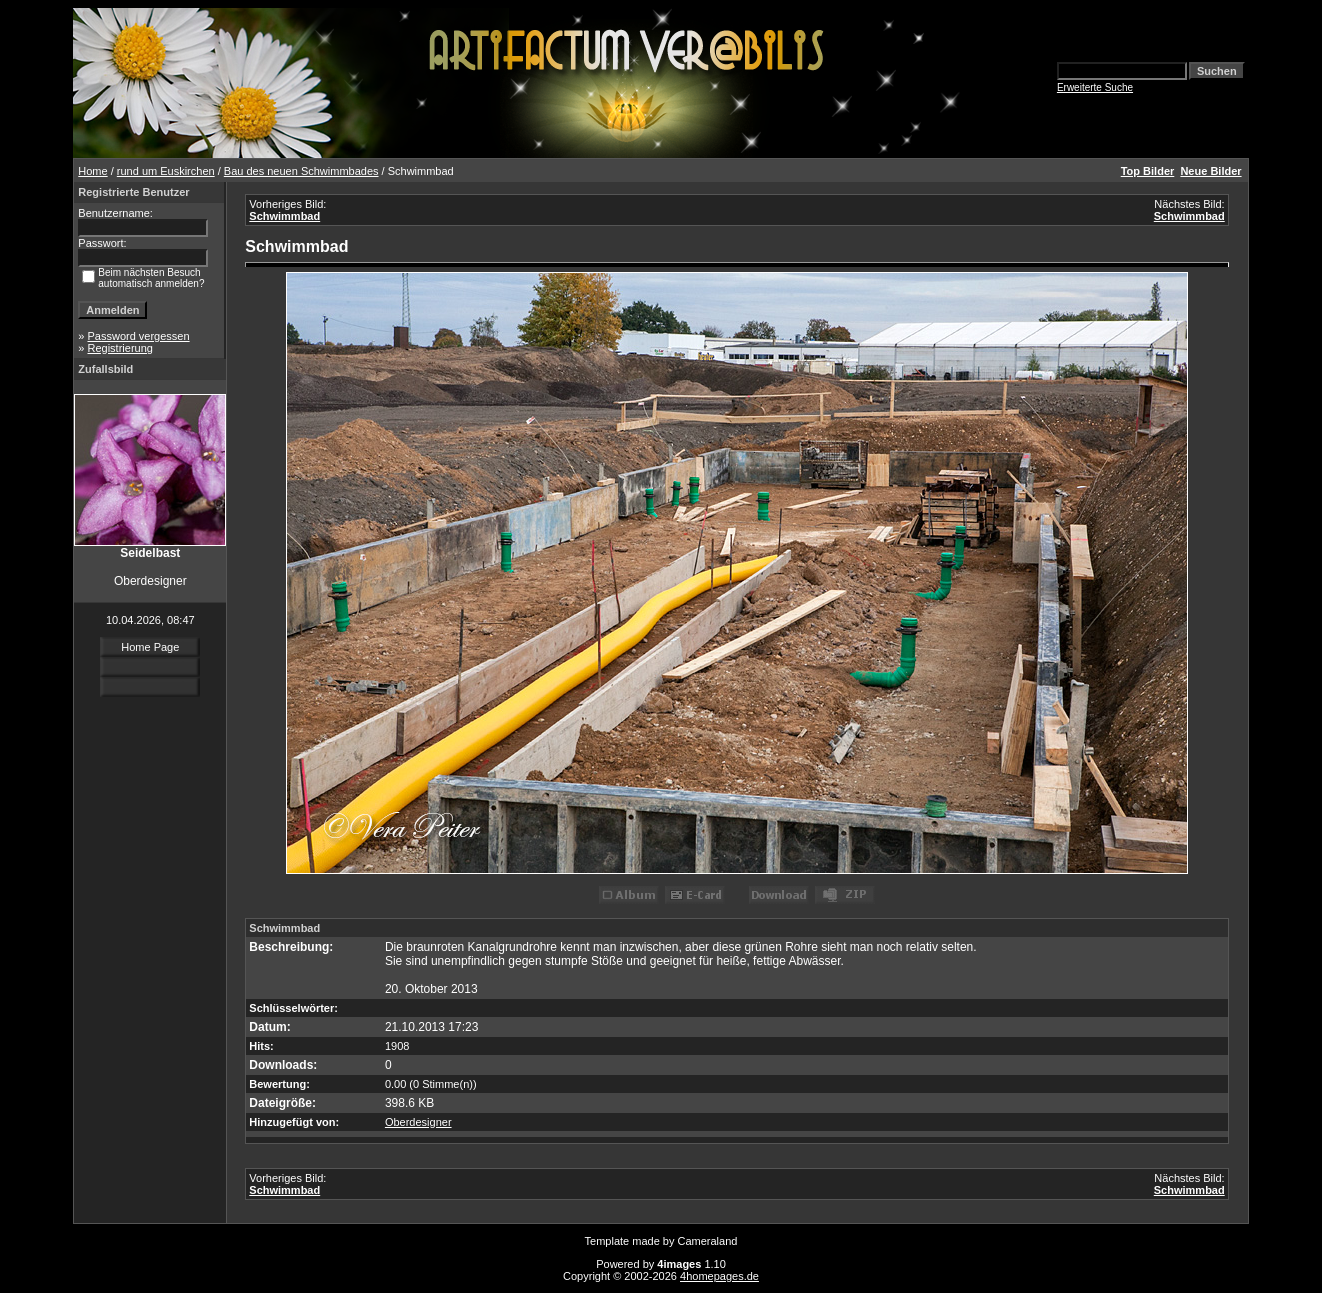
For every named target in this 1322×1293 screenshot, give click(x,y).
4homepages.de (719, 1276)
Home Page (150, 647)
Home (92, 171)
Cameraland (708, 1241)
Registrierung (119, 348)
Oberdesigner (418, 1122)
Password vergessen (138, 336)
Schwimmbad (284, 216)
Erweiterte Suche (1095, 87)
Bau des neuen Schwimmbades (301, 171)
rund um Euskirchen (166, 171)
